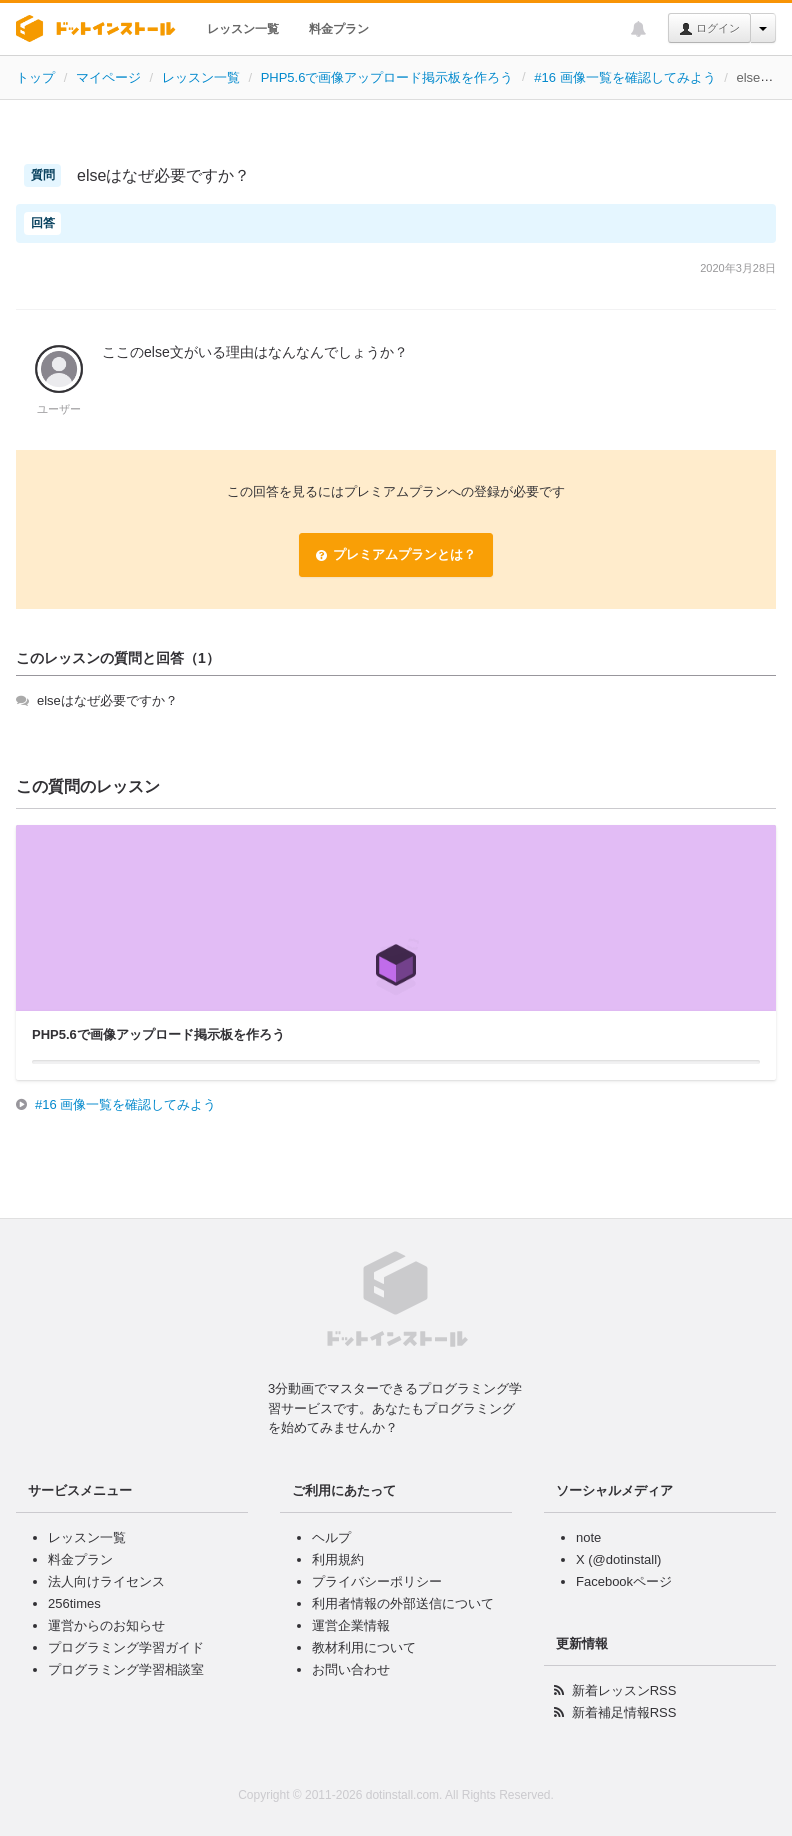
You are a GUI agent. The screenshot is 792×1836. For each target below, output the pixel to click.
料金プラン (339, 29)
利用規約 (338, 1559)
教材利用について (364, 1647)
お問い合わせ (351, 1669)
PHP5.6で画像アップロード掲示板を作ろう (387, 77)
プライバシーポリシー (377, 1581)
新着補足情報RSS (624, 1712)
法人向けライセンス (106, 1581)
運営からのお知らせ (106, 1625)
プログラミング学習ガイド (126, 1647)
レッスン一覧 (243, 29)
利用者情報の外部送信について (403, 1603)
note (588, 1537)
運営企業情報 (351, 1625)
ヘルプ (331, 1537)
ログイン (709, 29)
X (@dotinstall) (618, 1559)
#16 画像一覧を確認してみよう (624, 77)
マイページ (108, 77)
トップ (35, 77)
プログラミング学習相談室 (126, 1669)
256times (74, 1603)
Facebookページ (624, 1581)
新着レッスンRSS (624, 1690)
